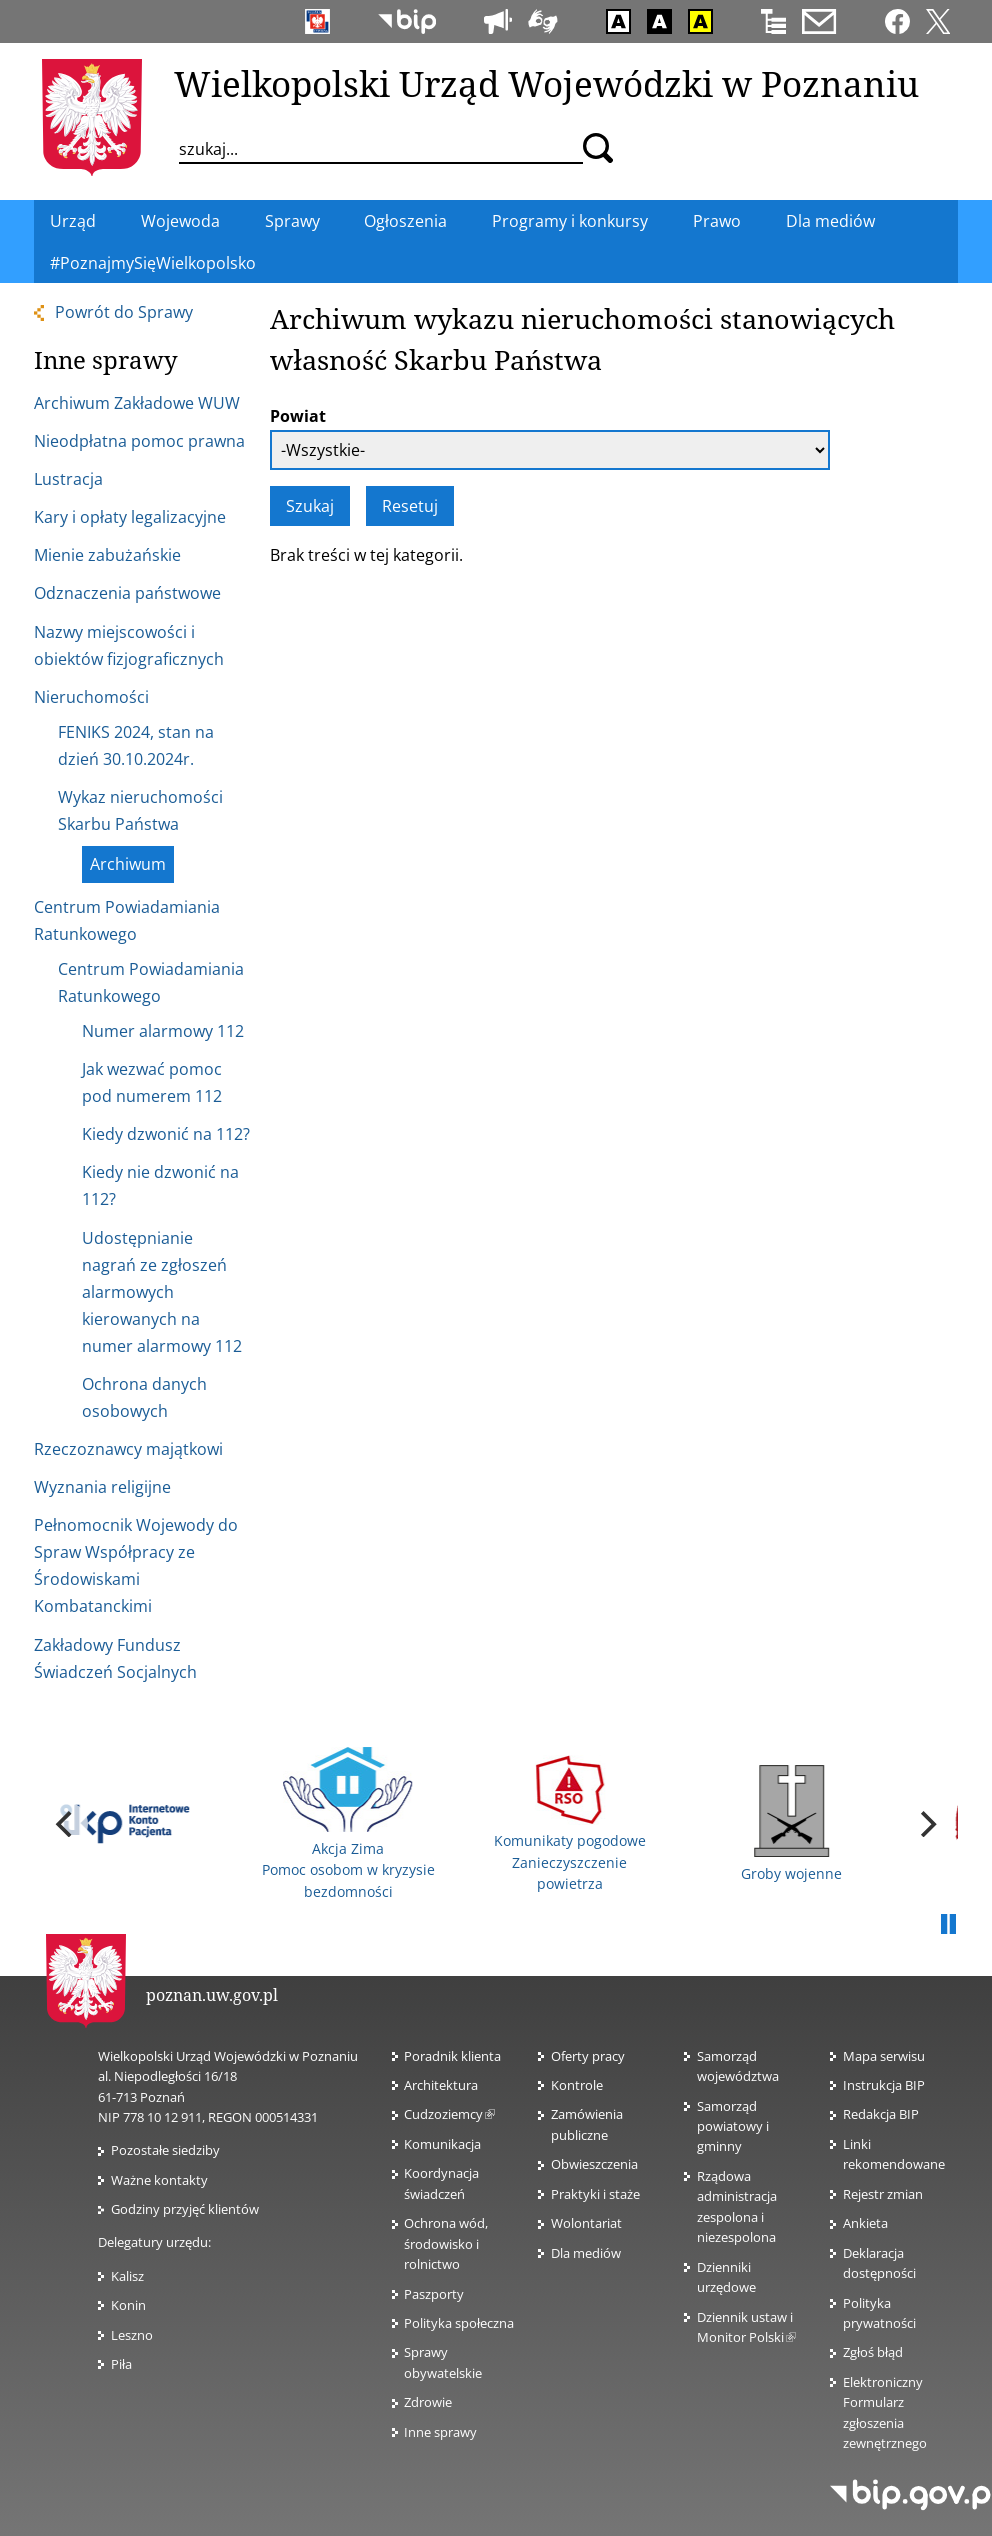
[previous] (66, 1824)
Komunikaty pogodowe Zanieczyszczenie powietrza (570, 1824)
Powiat (298, 416)
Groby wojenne (791, 1824)
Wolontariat (586, 2223)
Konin (128, 2305)
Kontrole (577, 2085)
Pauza (948, 1925)
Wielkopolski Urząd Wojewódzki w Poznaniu (546, 83)
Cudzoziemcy (449, 2114)
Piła (121, 2364)
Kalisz (127, 2276)
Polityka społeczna (459, 2323)
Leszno (132, 2335)
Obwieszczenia (594, 2164)
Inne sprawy (440, 2432)
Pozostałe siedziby (165, 2150)
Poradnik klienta (452, 2056)
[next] (926, 1824)
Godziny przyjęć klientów (185, 2209)
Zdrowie (428, 2402)
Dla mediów (586, 2253)
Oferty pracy (588, 2056)
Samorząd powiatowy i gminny (733, 2126)
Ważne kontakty (159, 2180)
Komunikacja (442, 2144)
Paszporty (434, 2294)
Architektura (441, 2085)
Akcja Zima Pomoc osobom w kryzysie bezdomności (348, 1824)
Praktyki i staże (595, 2194)
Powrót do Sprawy (124, 312)
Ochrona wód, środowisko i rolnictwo (446, 2243)
